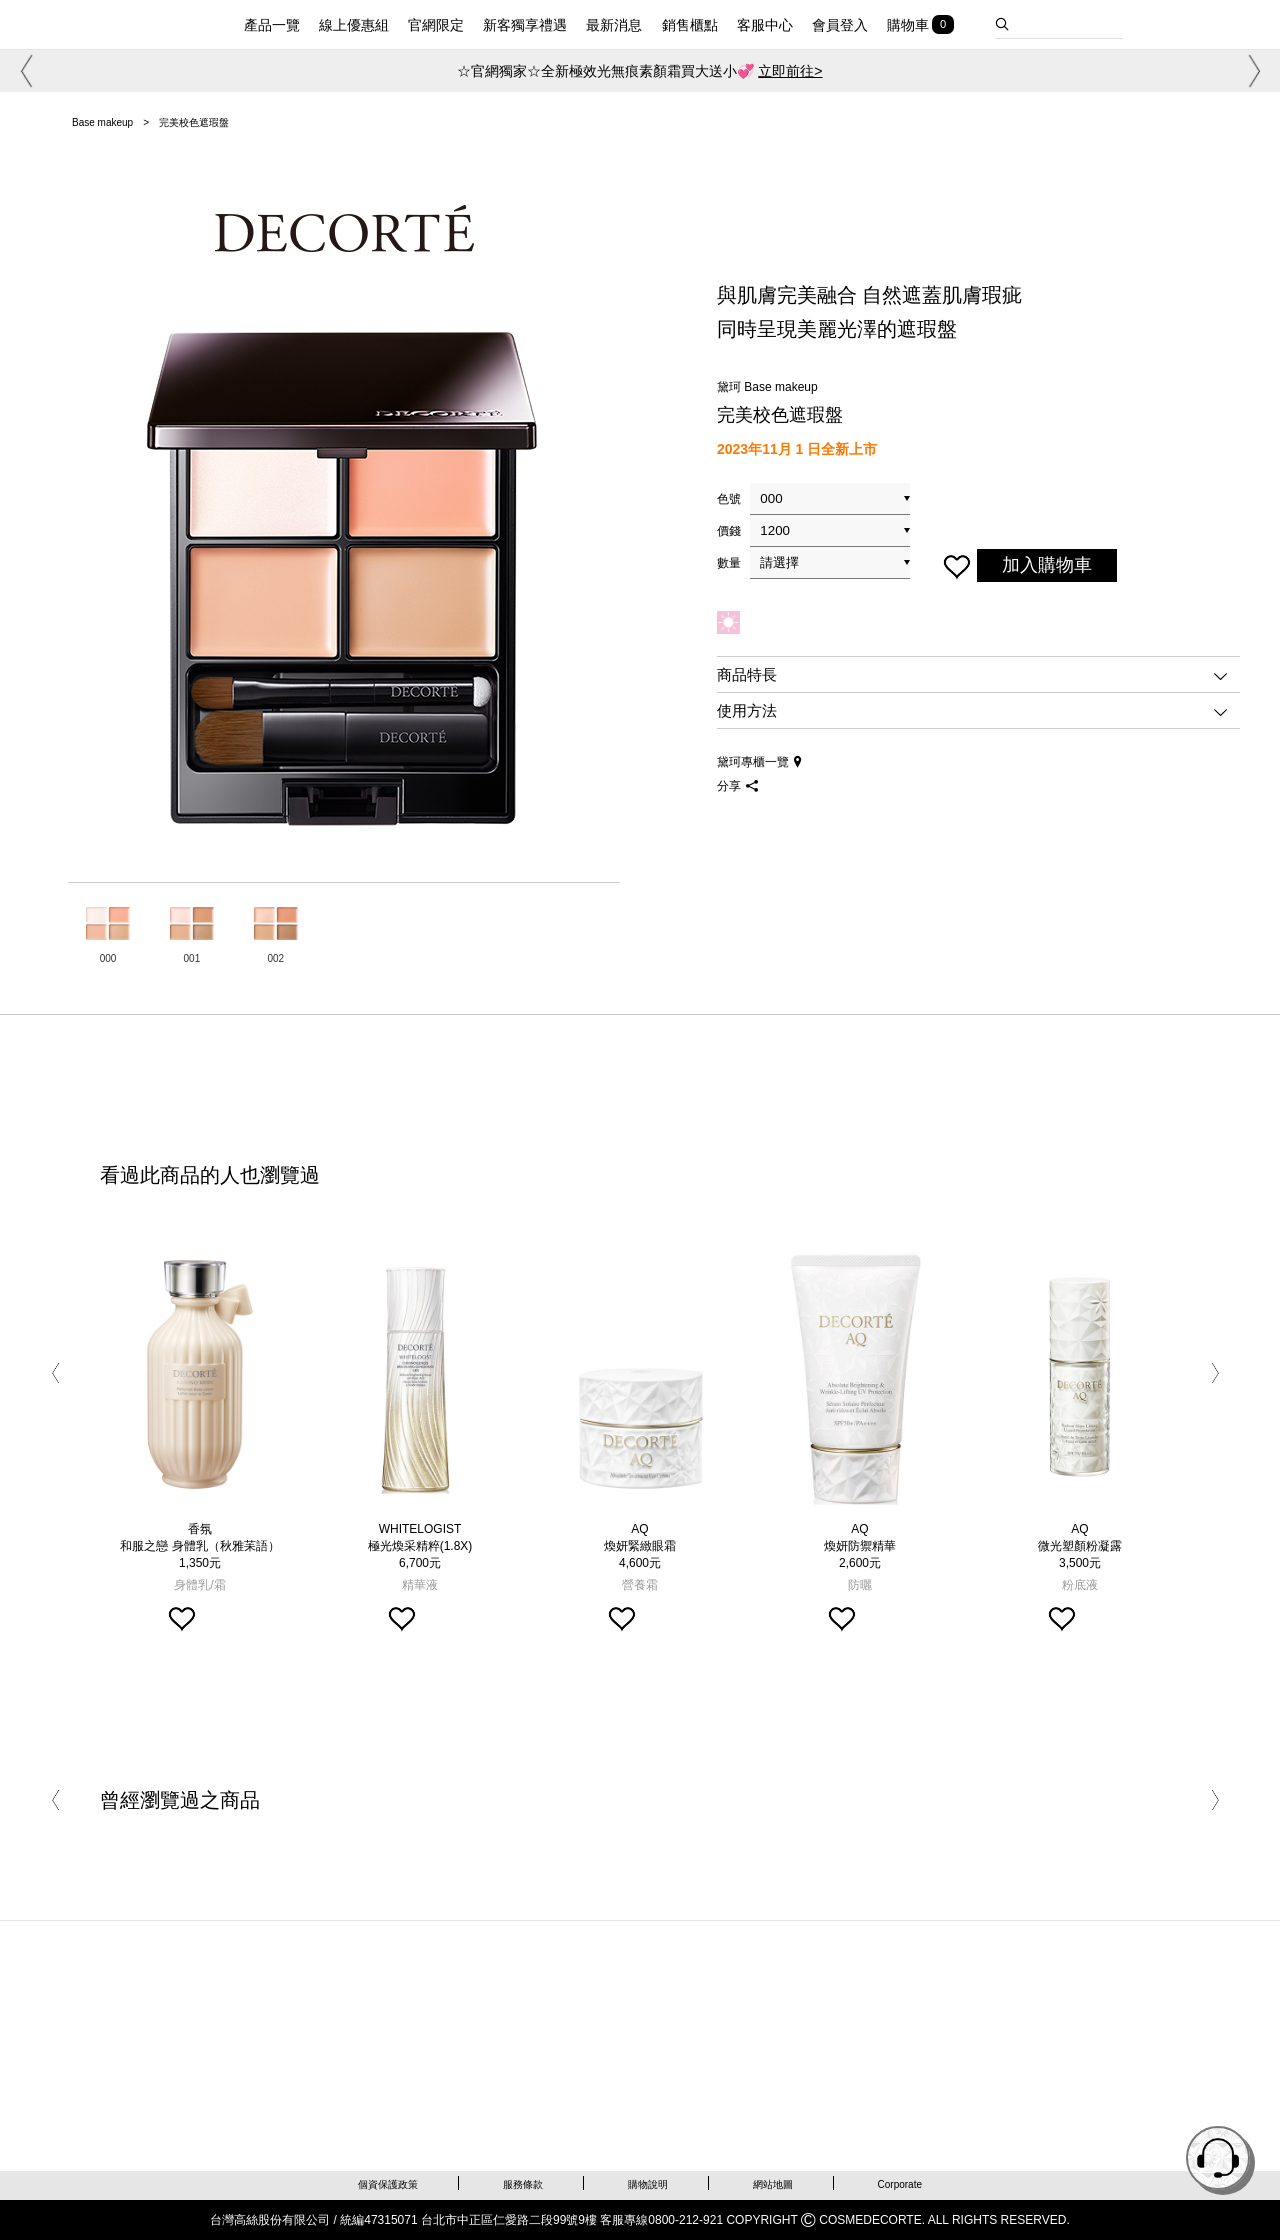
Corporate (900, 2184)
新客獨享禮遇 (525, 25)
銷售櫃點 (690, 25)
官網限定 (436, 25)
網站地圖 (773, 2184)
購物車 (908, 25)
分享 (737, 786)
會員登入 (840, 25)
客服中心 (765, 25)
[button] (23, 71)
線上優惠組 (354, 25)
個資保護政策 (388, 2184)
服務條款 (523, 2184)
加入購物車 (1047, 565)
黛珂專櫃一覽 (759, 762)
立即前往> (790, 71)
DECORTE (137, 22)
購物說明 (648, 2184)
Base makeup (102, 122)
